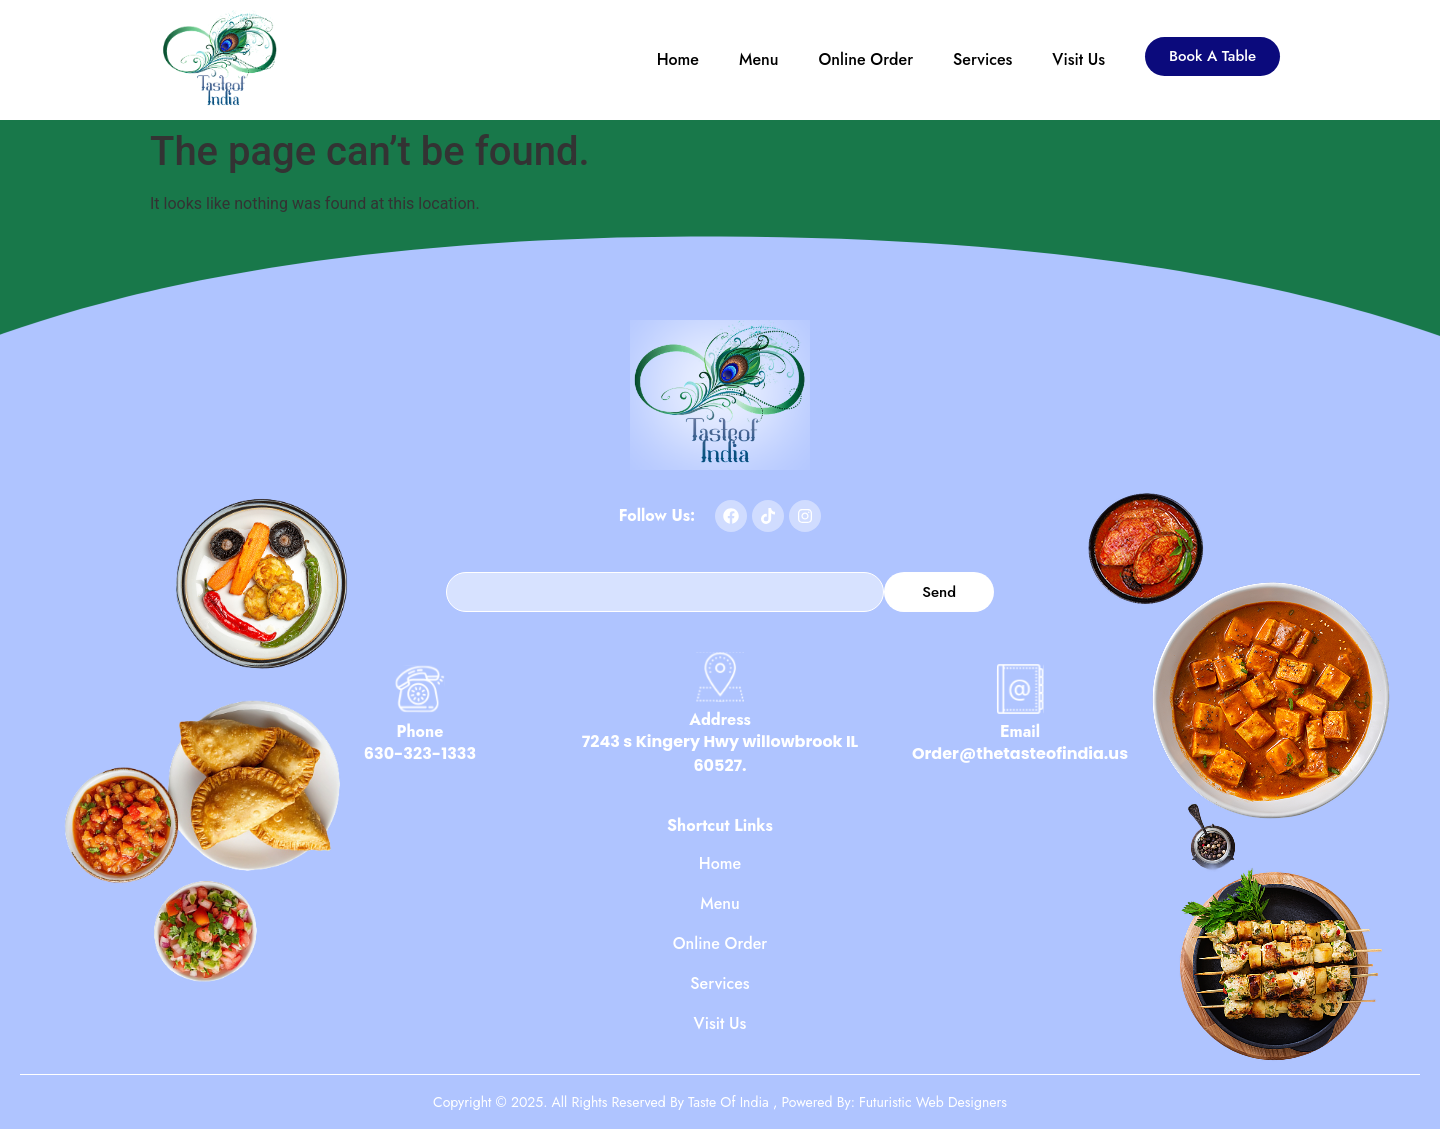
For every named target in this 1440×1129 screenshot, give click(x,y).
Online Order (866, 59)
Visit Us (1078, 59)
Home (678, 59)
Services (982, 59)
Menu (759, 59)
